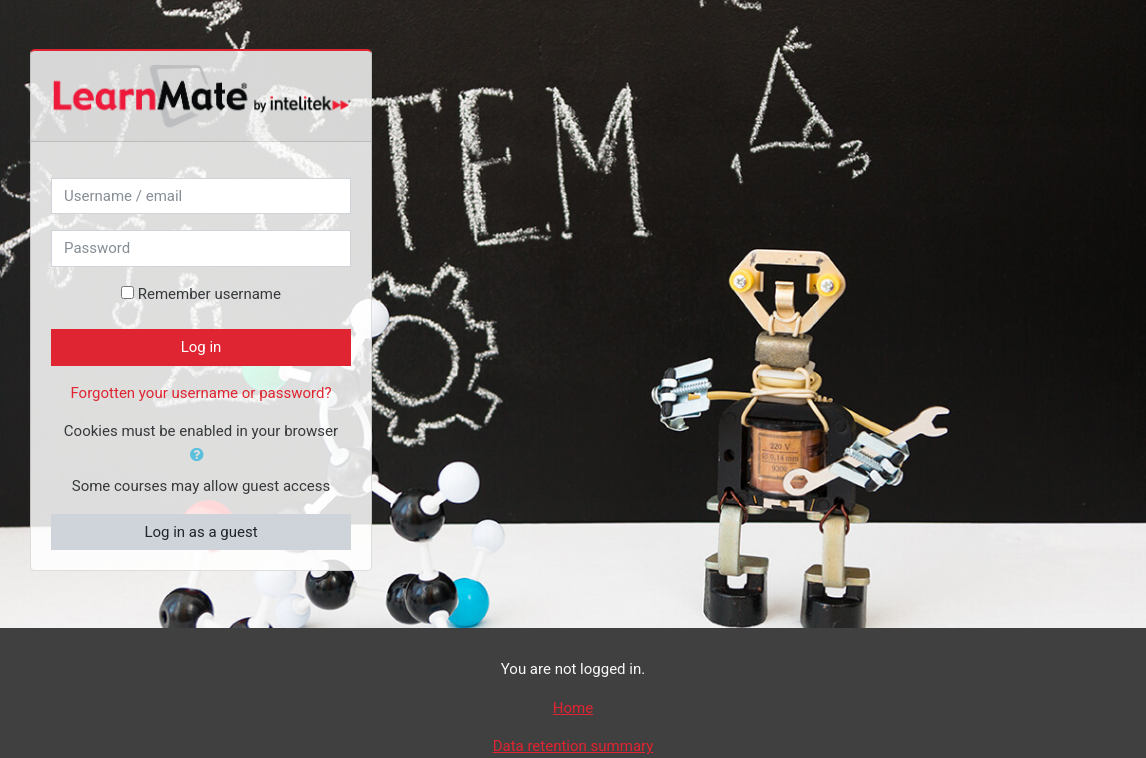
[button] (201, 455)
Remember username (209, 294)
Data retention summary (573, 746)
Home (573, 708)
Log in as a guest (200, 532)
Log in (201, 347)
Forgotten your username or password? (200, 393)
